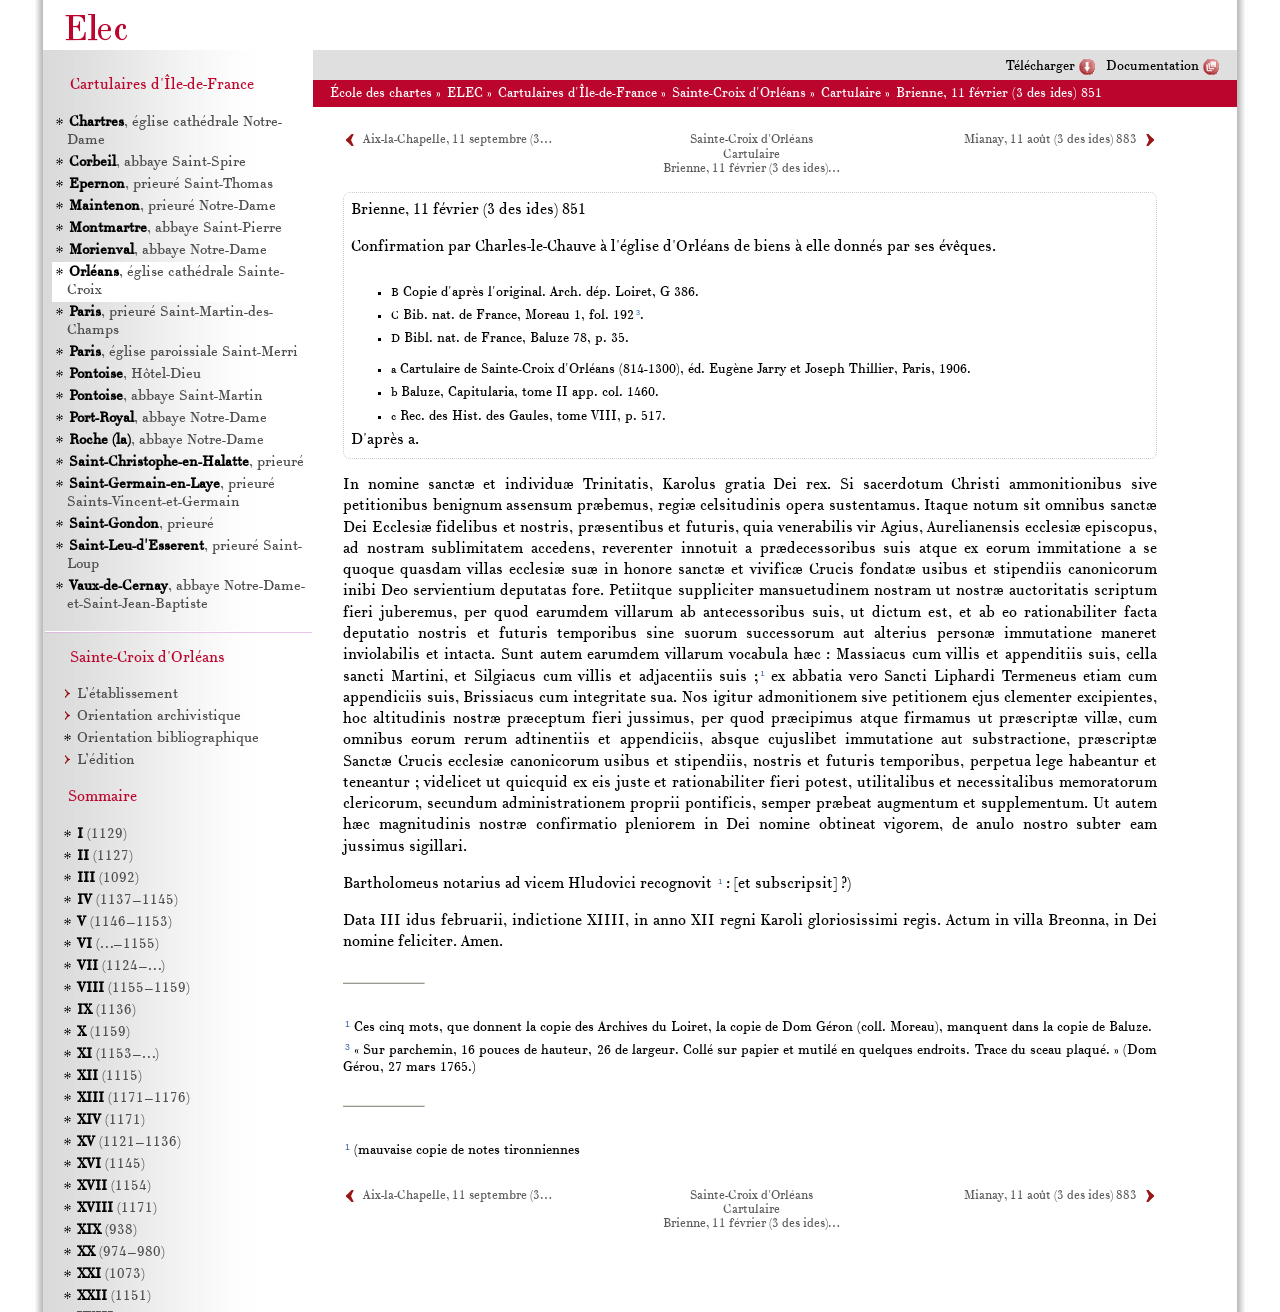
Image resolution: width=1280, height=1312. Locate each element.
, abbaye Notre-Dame (167, 250)
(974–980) (121, 1252)
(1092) (108, 878)
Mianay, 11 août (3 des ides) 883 (1050, 140)
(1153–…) (118, 1054)
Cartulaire (851, 93)
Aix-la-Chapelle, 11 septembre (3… (457, 140)
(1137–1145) (127, 900)
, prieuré (185, 462)
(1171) (111, 1120)
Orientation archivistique (159, 716)
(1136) (106, 1010)
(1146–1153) (124, 922)
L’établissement (127, 694)
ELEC (465, 93)
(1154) (114, 1186)
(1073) (111, 1274)
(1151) (114, 1296)
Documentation (1152, 66)
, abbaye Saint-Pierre (174, 228)
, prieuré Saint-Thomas (170, 184)
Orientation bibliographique (168, 738)
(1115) (109, 1076)
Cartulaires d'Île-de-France (577, 93)
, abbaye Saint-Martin (165, 396)
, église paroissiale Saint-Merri (182, 352)
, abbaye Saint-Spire (156, 162)
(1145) (111, 1164)
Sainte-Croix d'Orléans (739, 93)
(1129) (102, 834)
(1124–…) (121, 966)
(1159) (103, 1032)
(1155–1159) (133, 988)
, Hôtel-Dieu (134, 374)
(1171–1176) (133, 1098)
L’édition (106, 760)
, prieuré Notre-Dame (171, 206)
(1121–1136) (129, 1142)
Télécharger (1040, 66)
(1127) (105, 856)
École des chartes (381, 93)
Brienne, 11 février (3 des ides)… (751, 169)
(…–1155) (118, 944)
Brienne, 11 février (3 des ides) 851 (999, 93)
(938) (107, 1230)
